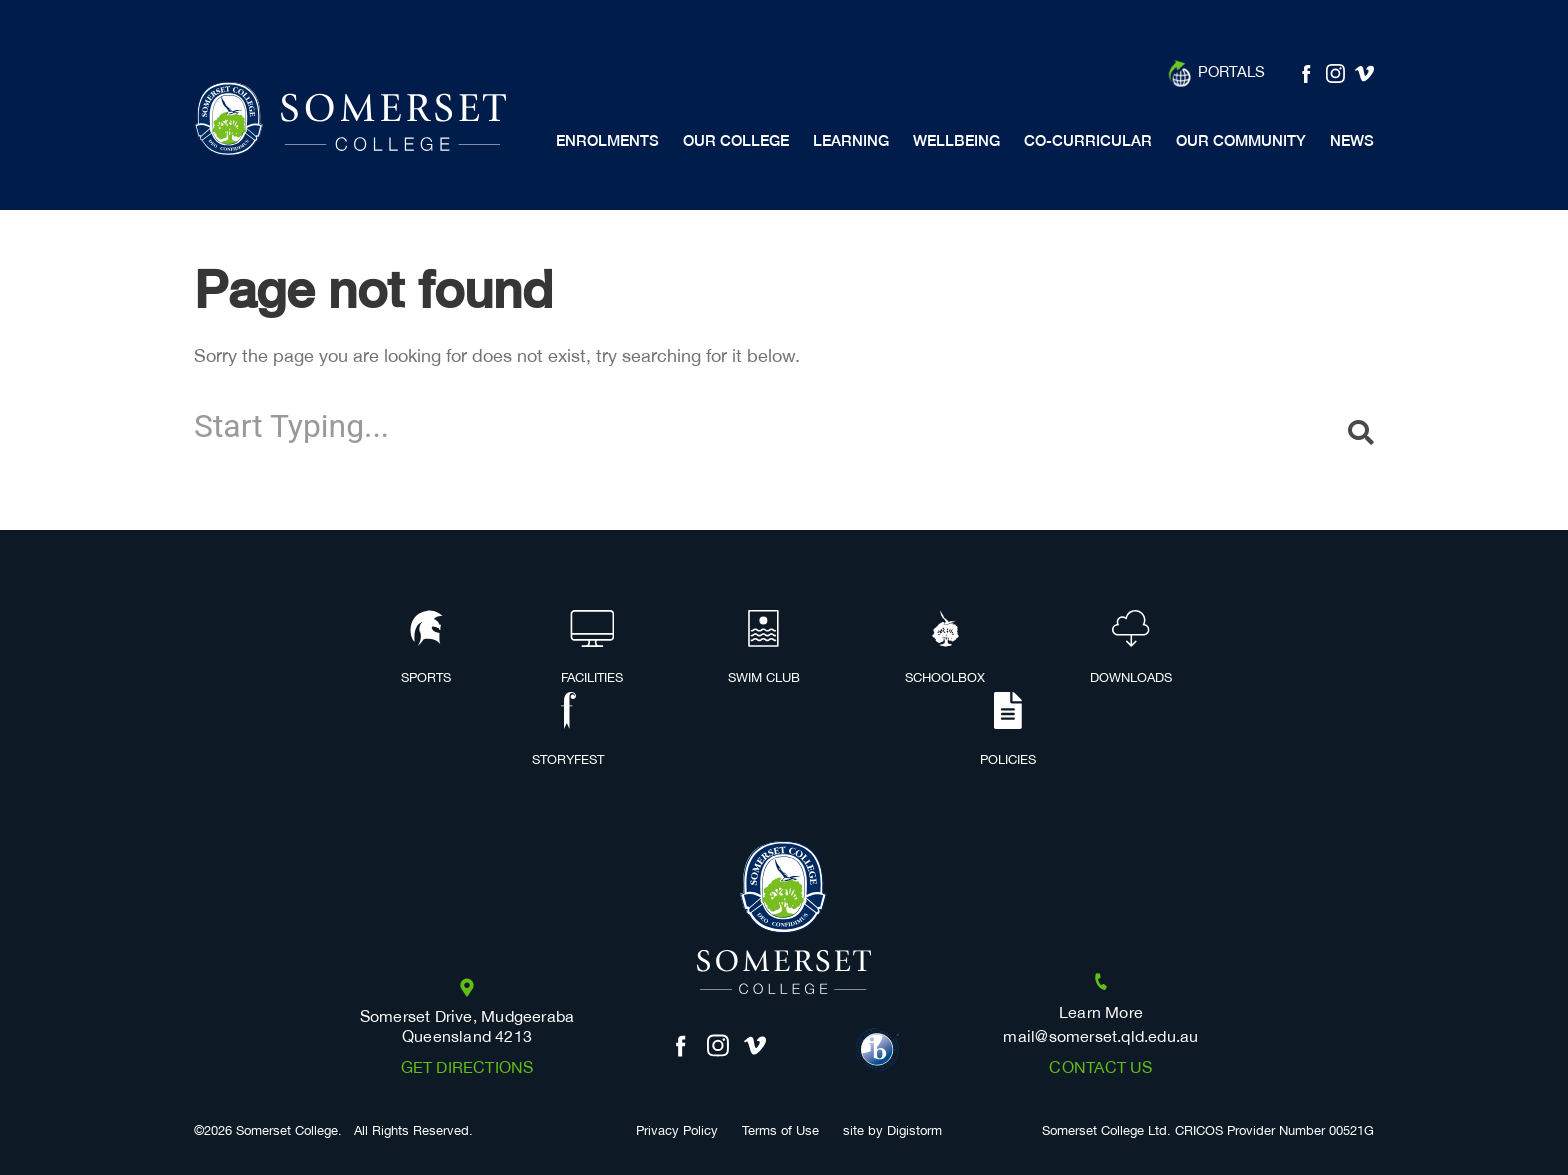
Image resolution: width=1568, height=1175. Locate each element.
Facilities (592, 649)
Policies (1008, 731)
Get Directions (467, 1068)
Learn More (1101, 1013)
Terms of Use (780, 1131)
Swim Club (764, 649)
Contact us (1100, 1068)
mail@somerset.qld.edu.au (1100, 1037)
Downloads (1131, 649)
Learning (851, 140)
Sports (426, 649)
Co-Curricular (1088, 140)
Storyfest (568, 731)
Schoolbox (945, 649)
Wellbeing (956, 140)
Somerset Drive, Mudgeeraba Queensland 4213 (467, 1027)
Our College (736, 140)
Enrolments (607, 140)
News (1352, 140)
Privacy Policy (677, 1131)
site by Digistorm (892, 1131)
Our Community (1241, 140)
